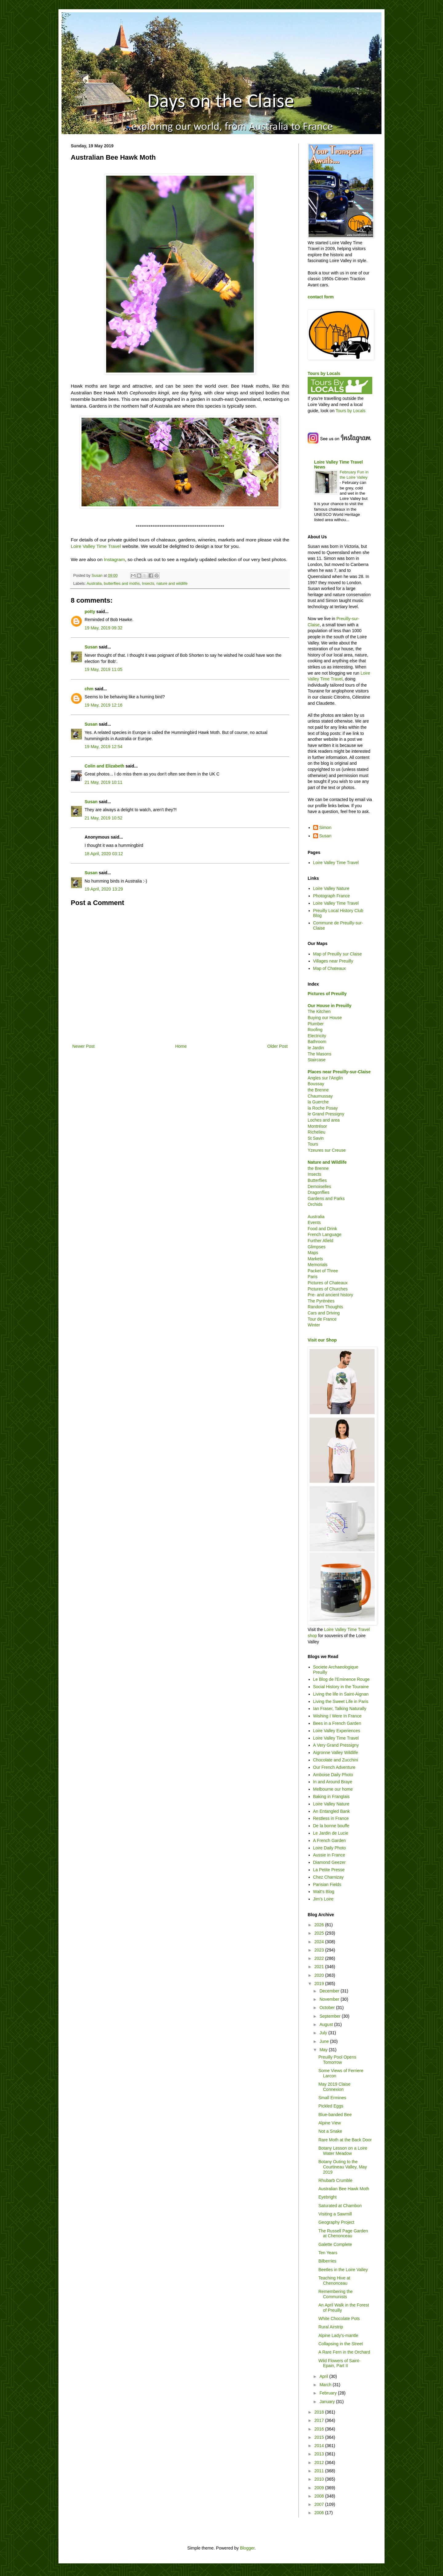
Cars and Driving (324, 1312)
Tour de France (322, 1319)
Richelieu (316, 1132)
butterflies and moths (122, 583)
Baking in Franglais (331, 1796)
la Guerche (318, 1101)
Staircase (316, 1059)
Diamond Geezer (329, 1862)
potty (90, 611)
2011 (319, 2470)
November (329, 1999)
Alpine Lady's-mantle (338, 2335)
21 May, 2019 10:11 (103, 782)
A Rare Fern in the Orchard (344, 2352)
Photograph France (331, 895)
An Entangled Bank (331, 1811)
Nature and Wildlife (327, 1162)
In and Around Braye (333, 1781)
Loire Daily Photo (329, 1847)
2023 (319, 1950)
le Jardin (316, 1047)
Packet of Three (323, 1270)
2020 (319, 1975)
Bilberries (327, 2261)
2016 (319, 2428)
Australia (94, 583)
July (323, 2032)
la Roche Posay (323, 1108)
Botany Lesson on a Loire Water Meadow (342, 2151)
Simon (325, 827)
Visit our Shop (322, 1340)
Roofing (315, 1029)
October (327, 2007)
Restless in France (331, 1818)
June (324, 2041)
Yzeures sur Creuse (327, 1150)
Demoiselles (319, 1186)
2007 (319, 2504)
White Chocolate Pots (339, 2318)
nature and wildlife (172, 583)
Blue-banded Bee (335, 2114)
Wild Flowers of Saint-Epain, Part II (339, 2363)
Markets (315, 1258)
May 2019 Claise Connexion (334, 2087)
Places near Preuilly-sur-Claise (339, 1071)
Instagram (114, 559)
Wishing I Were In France (337, 1715)
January (327, 2401)
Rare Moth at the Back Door (345, 2139)
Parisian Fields (327, 1884)
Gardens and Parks (326, 1198)
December (329, 1990)
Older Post (277, 1046)
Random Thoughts (325, 1306)
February (328, 2393)
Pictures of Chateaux (328, 1282)
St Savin (316, 1138)
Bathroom (317, 1041)
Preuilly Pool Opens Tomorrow (337, 2060)
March (326, 2384)
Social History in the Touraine (341, 1686)
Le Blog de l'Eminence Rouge (341, 1679)
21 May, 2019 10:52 (103, 817)
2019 (319, 1983)
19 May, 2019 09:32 (103, 627)
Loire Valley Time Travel (96, 546)
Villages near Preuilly (333, 961)
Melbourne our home (333, 1789)
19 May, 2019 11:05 (103, 669)
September (330, 2016)
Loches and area (324, 1120)
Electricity (317, 1035)
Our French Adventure (334, 1767)
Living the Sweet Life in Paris (341, 1701)
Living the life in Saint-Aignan (341, 1694)
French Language (324, 1234)
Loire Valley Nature (331, 888)
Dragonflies (318, 1192)
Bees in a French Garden (337, 1723)
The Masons (319, 1053)
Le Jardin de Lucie (330, 1833)
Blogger (247, 2548)
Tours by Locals (324, 373)
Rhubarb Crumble (335, 2180)
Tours (313, 1144)
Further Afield (320, 1240)
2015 (319, 2437)
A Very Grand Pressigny (336, 1745)
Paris (312, 1276)
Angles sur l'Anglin (325, 1077)
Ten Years (327, 2252)
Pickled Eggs (330, 2105)
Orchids (315, 1204)
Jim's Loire (323, 1898)
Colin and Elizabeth (104, 766)
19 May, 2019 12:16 (103, 705)
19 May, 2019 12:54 (103, 746)
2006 (319, 2512)
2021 (319, 1966)
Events (314, 1222)
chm (89, 688)
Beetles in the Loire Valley (343, 2269)
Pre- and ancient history (330, 1294)
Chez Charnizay (328, 1877)
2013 (319, 2453)
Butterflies (317, 1180)
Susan (91, 646)
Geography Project (336, 2222)
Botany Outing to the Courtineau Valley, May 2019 (342, 2167)
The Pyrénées (321, 1300)
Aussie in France (329, 1854)
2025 (319, 1933)
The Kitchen (319, 1011)
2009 (319, 2487)
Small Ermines (332, 2097)
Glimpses (316, 1246)
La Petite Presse (329, 1869)
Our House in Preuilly (329, 1005)
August (326, 2024)
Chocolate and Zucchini (335, 1759)
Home (180, 1046)
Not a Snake (330, 2131)
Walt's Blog (323, 1891)
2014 (319, 2445)
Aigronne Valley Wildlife (335, 1752)
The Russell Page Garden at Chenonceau (343, 2233)
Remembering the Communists (335, 2294)
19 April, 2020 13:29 (104, 889)
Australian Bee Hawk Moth (343, 2188)
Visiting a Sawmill (335, 2213)
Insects (148, 583)
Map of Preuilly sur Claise (337, 953)
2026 (319, 1924)
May (324, 2049)
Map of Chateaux (329, 968)
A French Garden (329, 1840)
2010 (319, 2479)
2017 (319, 2420)
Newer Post (83, 1046)
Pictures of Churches (328, 1288)
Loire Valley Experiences (336, 1730)
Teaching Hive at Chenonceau (334, 2280)
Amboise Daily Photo (333, 1774)
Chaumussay (320, 1096)
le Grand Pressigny (326, 1113)
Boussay (316, 1083)
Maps (313, 1252)
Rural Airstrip (330, 2326)
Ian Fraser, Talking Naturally (339, 1708)
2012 (319, 2462)
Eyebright (327, 2197)
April (324, 2376)
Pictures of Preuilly (327, 993)
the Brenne (318, 1089)
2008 (319, 2496)
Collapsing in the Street (340, 2343)
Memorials (318, 1264)
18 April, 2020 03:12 (104, 853)
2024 (319, 1941)
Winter (314, 1324)
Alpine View (329, 2122)
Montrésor (317, 1126)
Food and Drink (322, 1228)
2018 (319, 2412)
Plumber (316, 1023)
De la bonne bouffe (331, 1825)
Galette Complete (335, 2244)
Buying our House (325, 1017)
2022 (319, 1958)
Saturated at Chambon (340, 2205)
